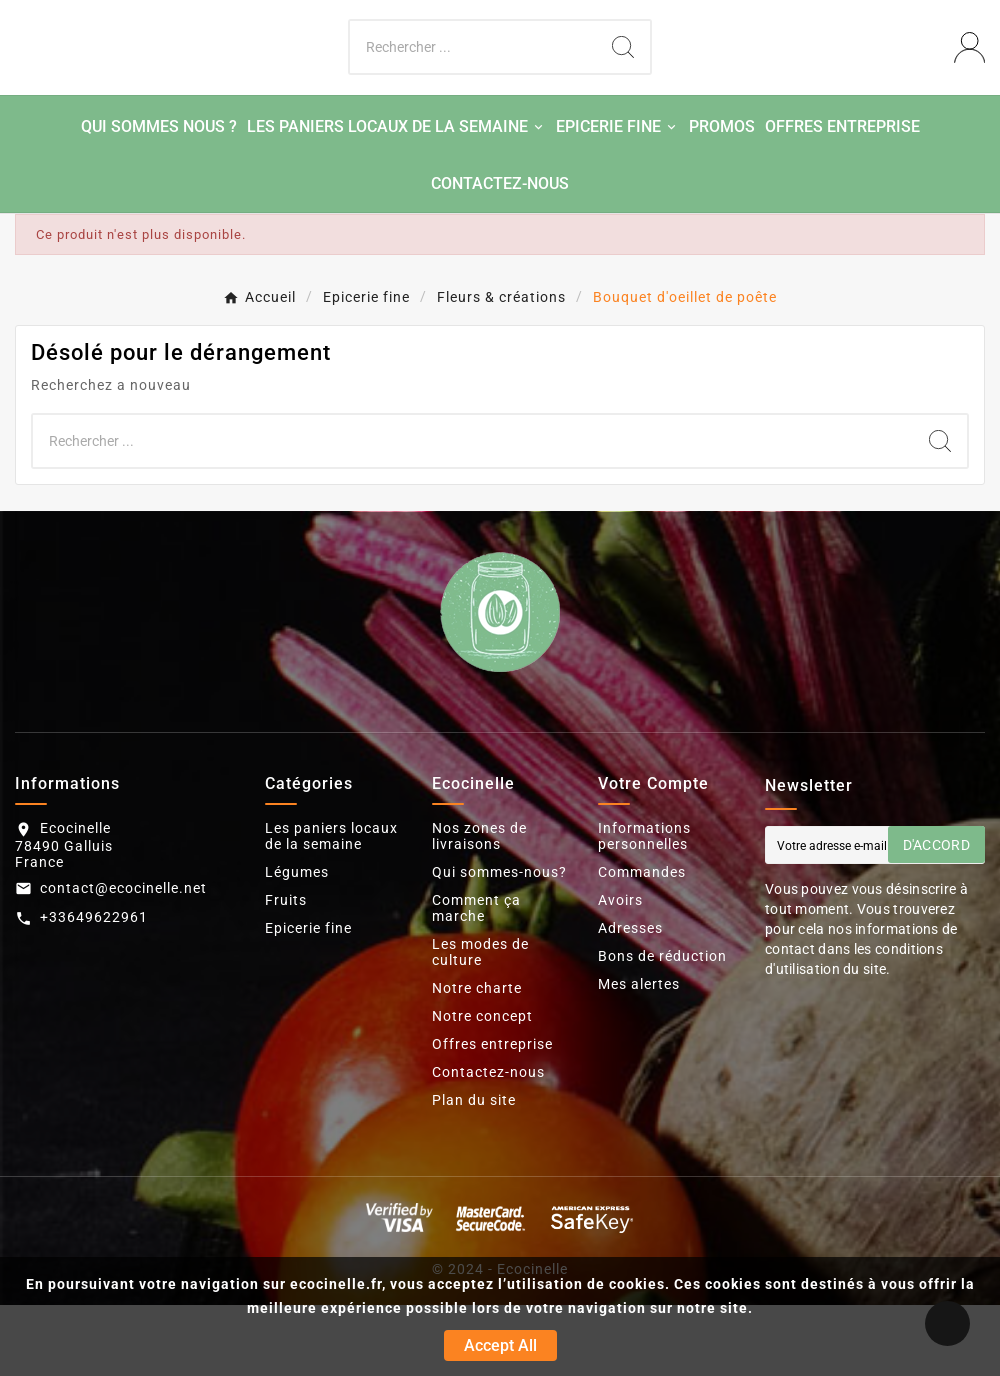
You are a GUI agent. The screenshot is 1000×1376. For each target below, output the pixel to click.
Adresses (630, 999)
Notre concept (482, 1087)
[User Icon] (969, 83)
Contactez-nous (488, 1143)
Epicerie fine (308, 999)
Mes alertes (639, 1055)
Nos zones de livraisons (479, 907)
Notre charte (477, 1059)
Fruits (286, 971)
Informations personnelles (644, 907)
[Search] (623, 83)
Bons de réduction (662, 1027)
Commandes (642, 943)
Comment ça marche (476, 979)
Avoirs (620, 971)
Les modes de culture (480, 1023)
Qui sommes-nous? (499, 943)
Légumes (297, 943)
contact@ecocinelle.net (123, 959)
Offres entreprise (492, 1115)
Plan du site (474, 1171)
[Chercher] (472, 83)
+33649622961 (94, 989)
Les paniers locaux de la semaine (331, 907)
